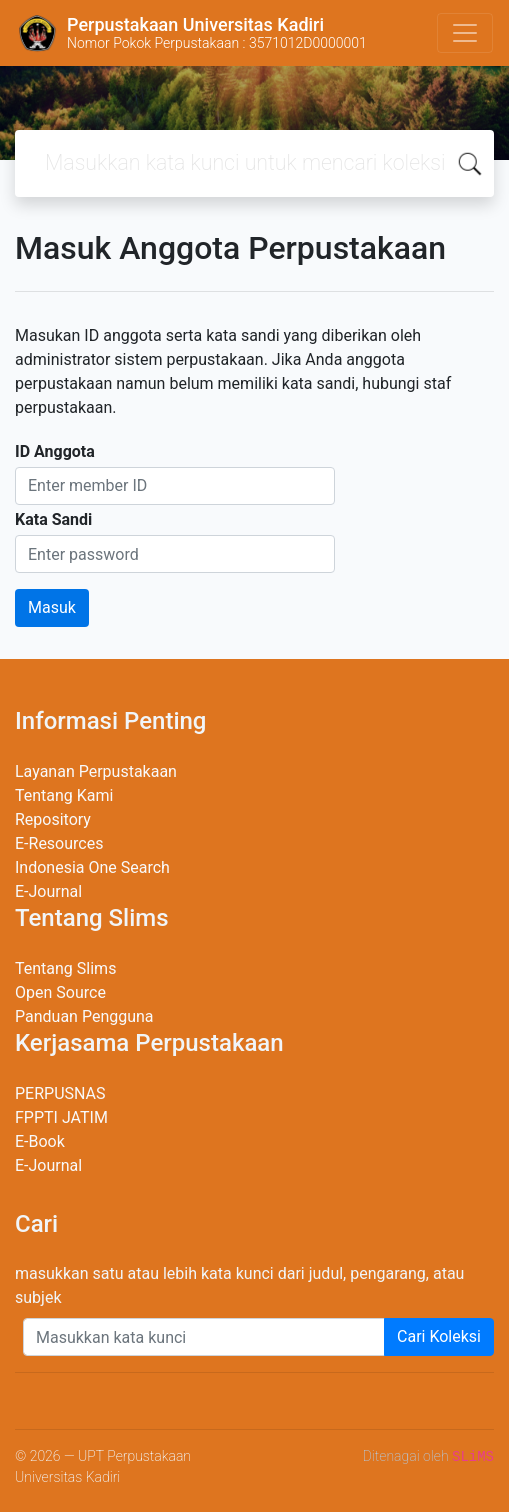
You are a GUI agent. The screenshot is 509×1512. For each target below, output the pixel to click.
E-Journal (48, 891)
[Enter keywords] (204, 1337)
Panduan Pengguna (84, 1016)
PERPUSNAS (60, 1093)
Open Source (60, 992)
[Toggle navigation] (465, 33)
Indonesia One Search (92, 867)
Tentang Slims (65, 968)
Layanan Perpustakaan (96, 771)
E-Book (40, 1141)
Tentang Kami (64, 795)
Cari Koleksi (439, 1336)
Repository (53, 819)
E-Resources (59, 843)
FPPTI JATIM (61, 1117)
